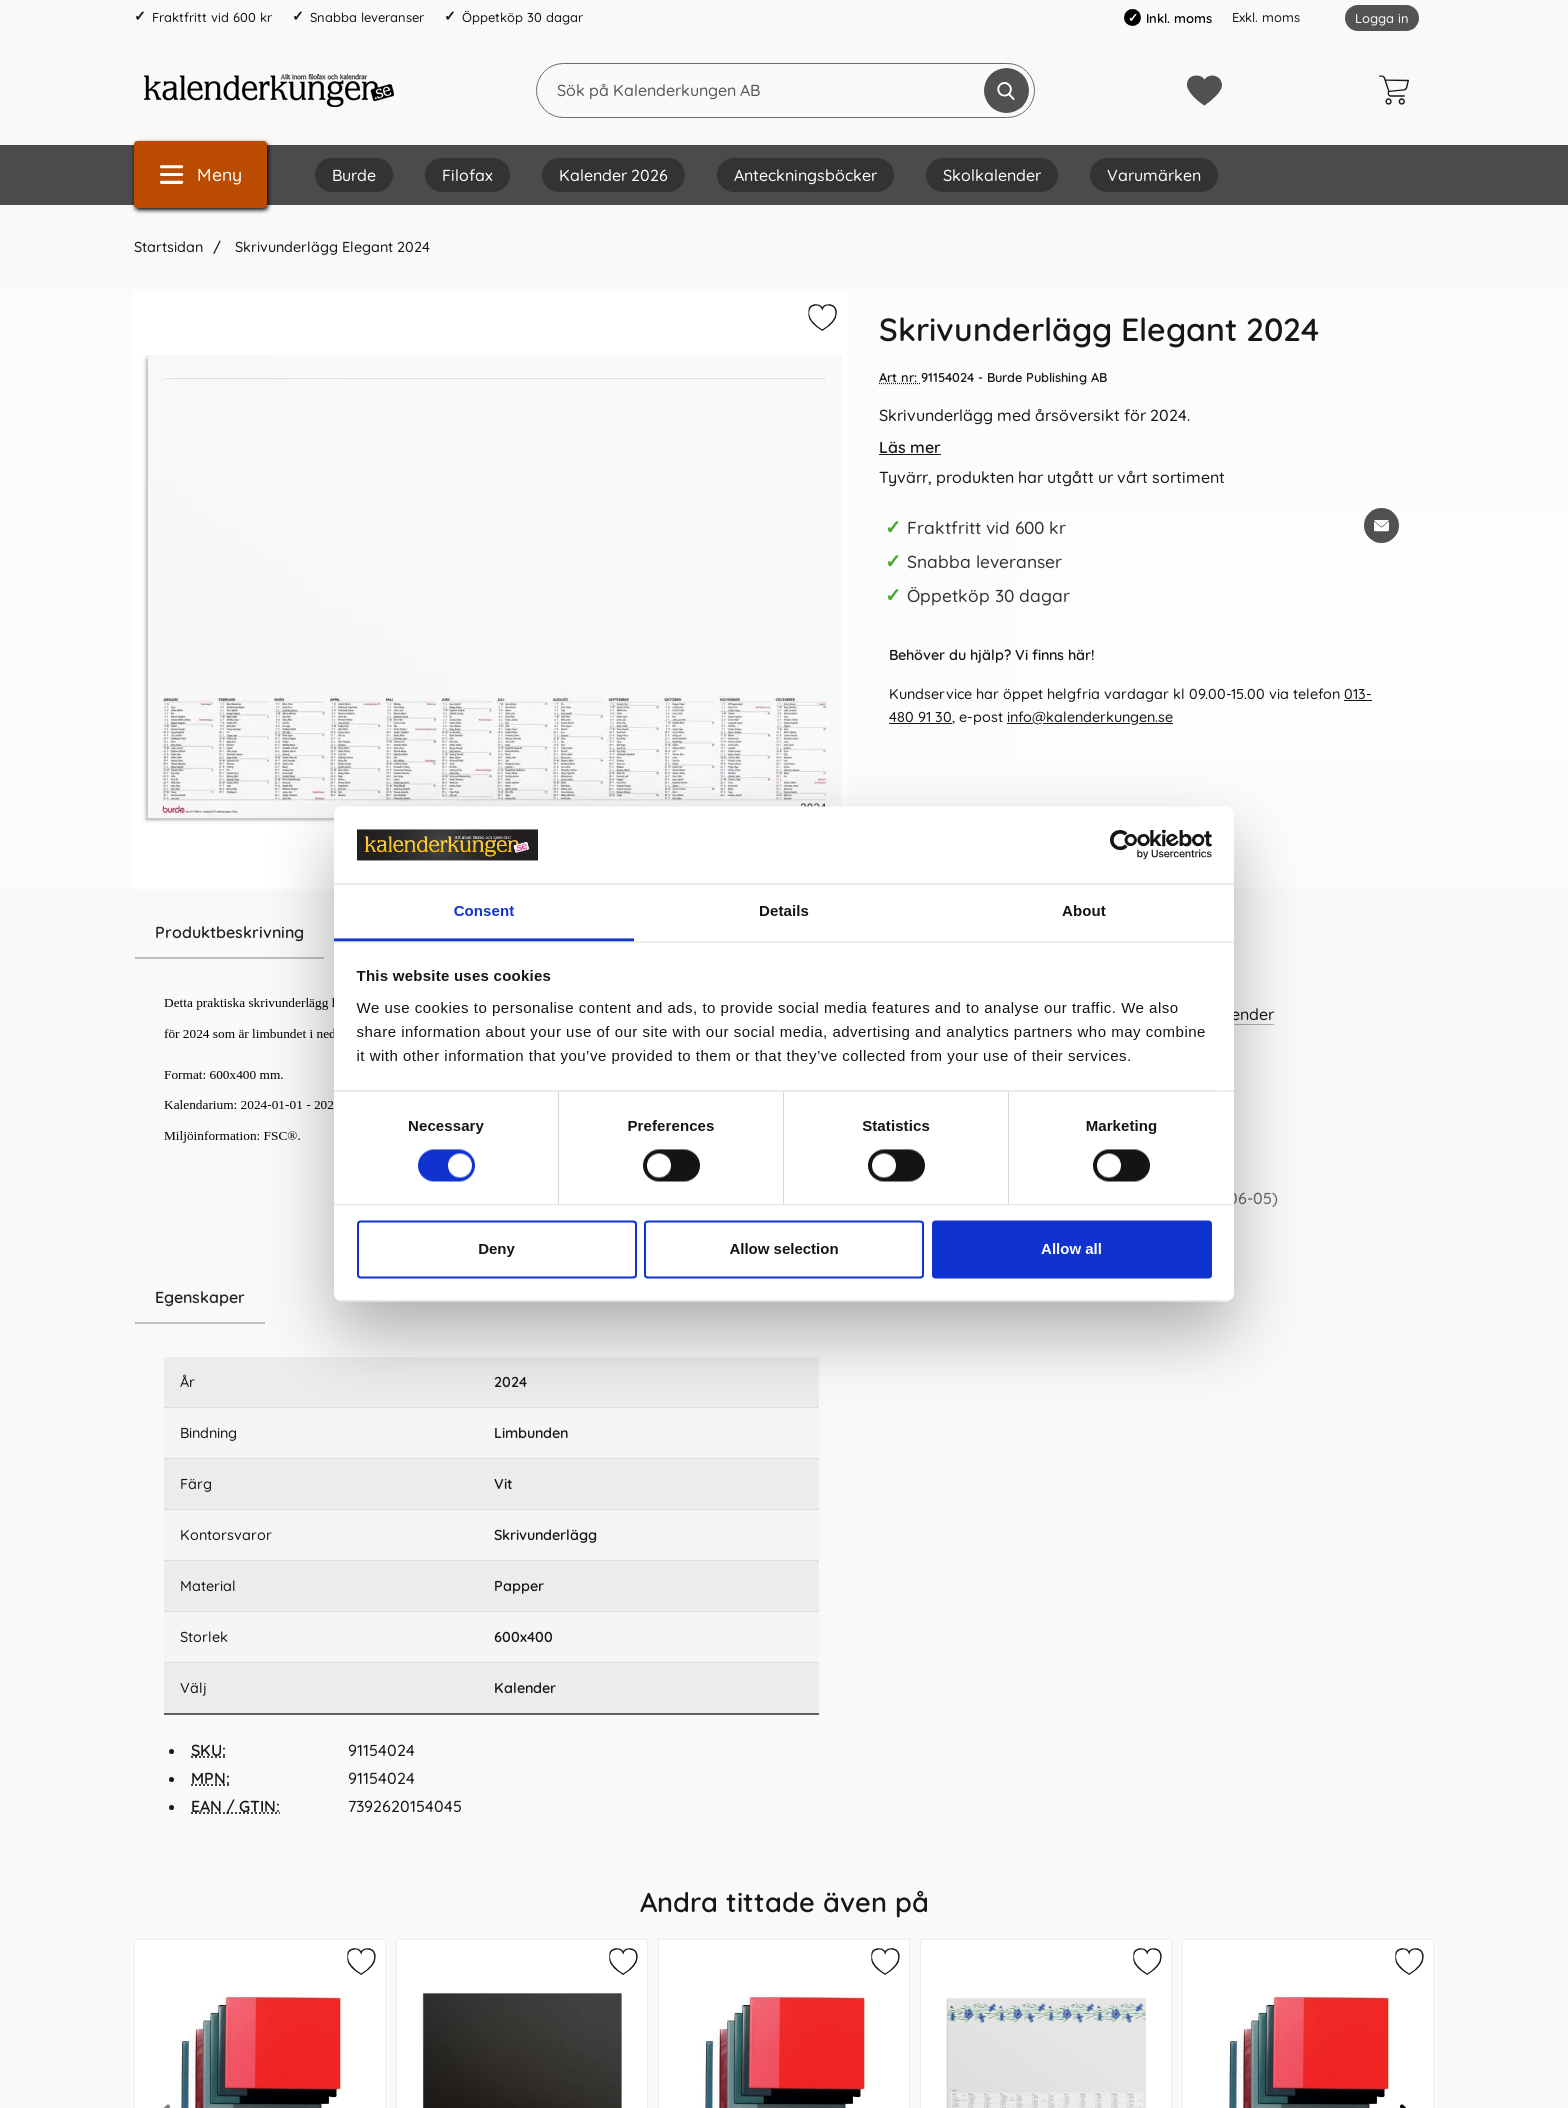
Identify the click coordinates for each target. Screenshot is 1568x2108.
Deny (496, 1248)
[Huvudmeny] (200, 174)
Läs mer (910, 447)
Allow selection (783, 1248)
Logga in (1382, 18)
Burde (354, 175)
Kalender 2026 (613, 175)
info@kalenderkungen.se (1090, 717)
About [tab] (1084, 910)
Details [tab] (784, 910)
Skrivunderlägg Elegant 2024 (330, 247)
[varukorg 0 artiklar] (1399, 90)
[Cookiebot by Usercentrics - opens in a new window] (1124, 845)
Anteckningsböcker (805, 175)
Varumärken (1154, 175)
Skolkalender (992, 175)
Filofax (467, 175)
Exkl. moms (1266, 17)
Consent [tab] (484, 910)
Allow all (1071, 1248)
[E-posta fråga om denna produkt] (1381, 525)
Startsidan (168, 247)
